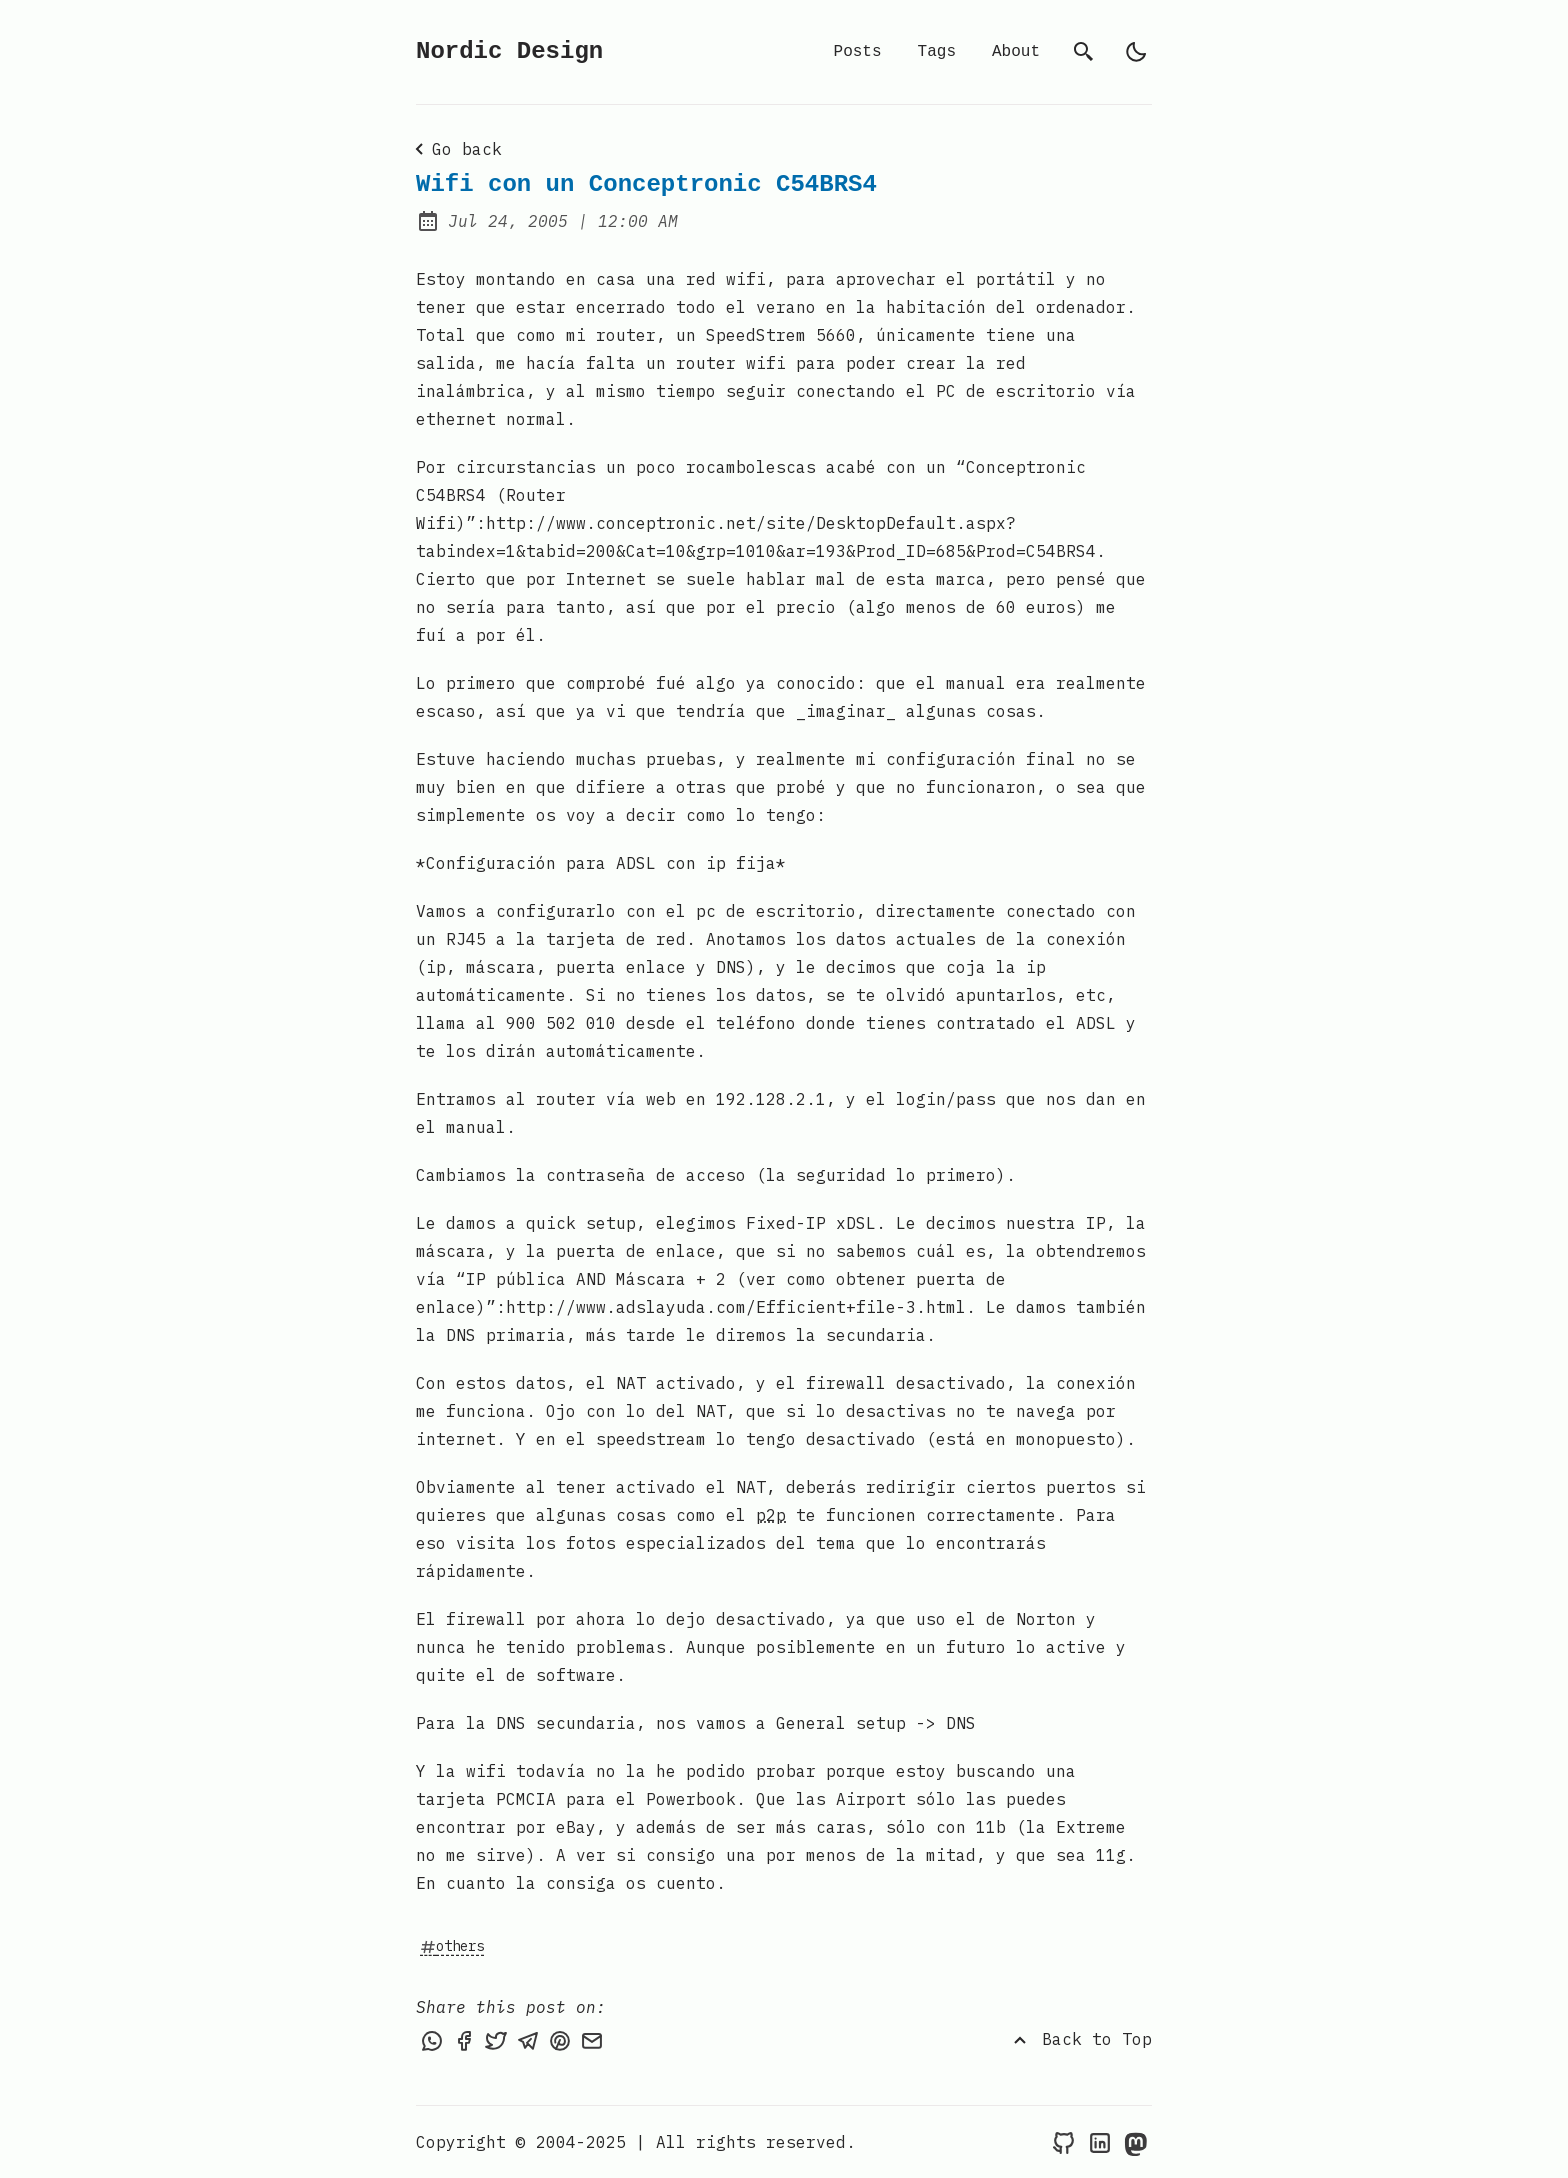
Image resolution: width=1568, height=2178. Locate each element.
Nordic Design (509, 51)
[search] (1084, 52)
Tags (937, 52)
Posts (858, 52)
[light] (1136, 52)
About (1016, 52)
